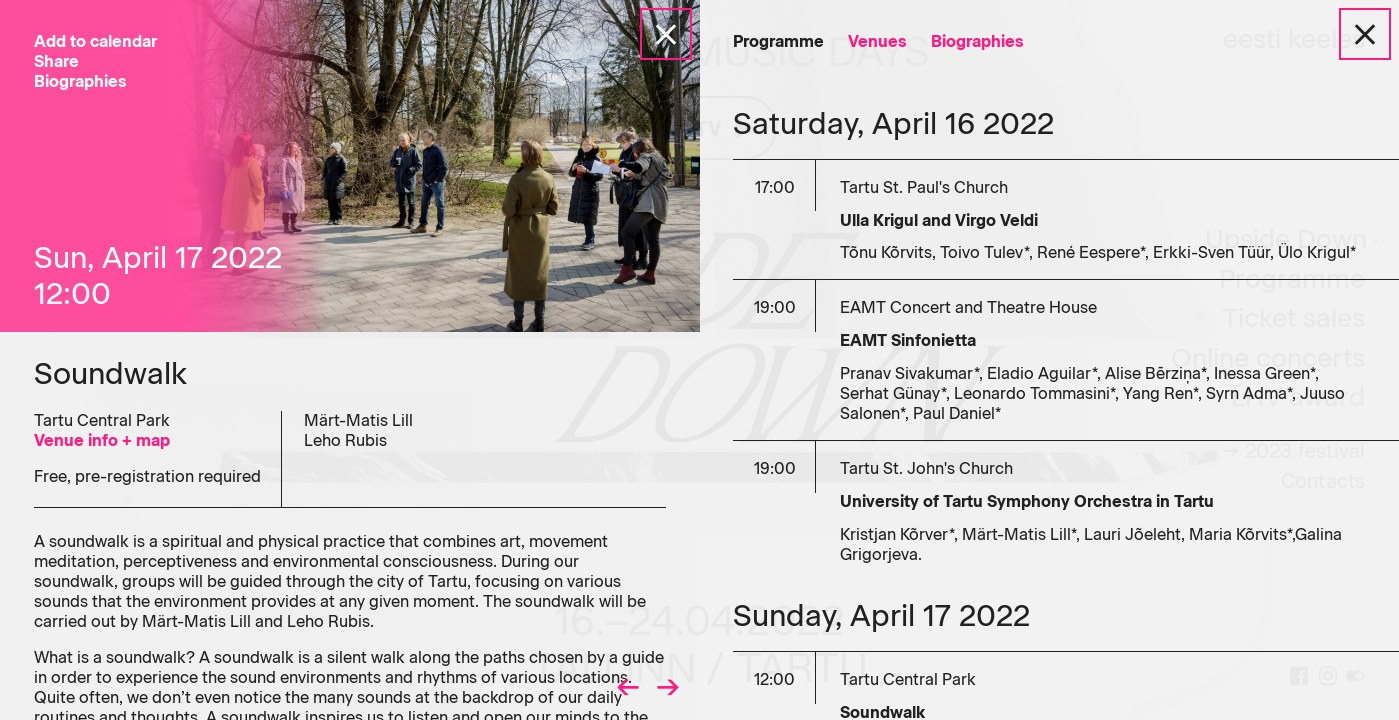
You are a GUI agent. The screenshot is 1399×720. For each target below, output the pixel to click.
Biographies (977, 41)
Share (56, 61)
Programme (778, 41)
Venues (877, 41)
